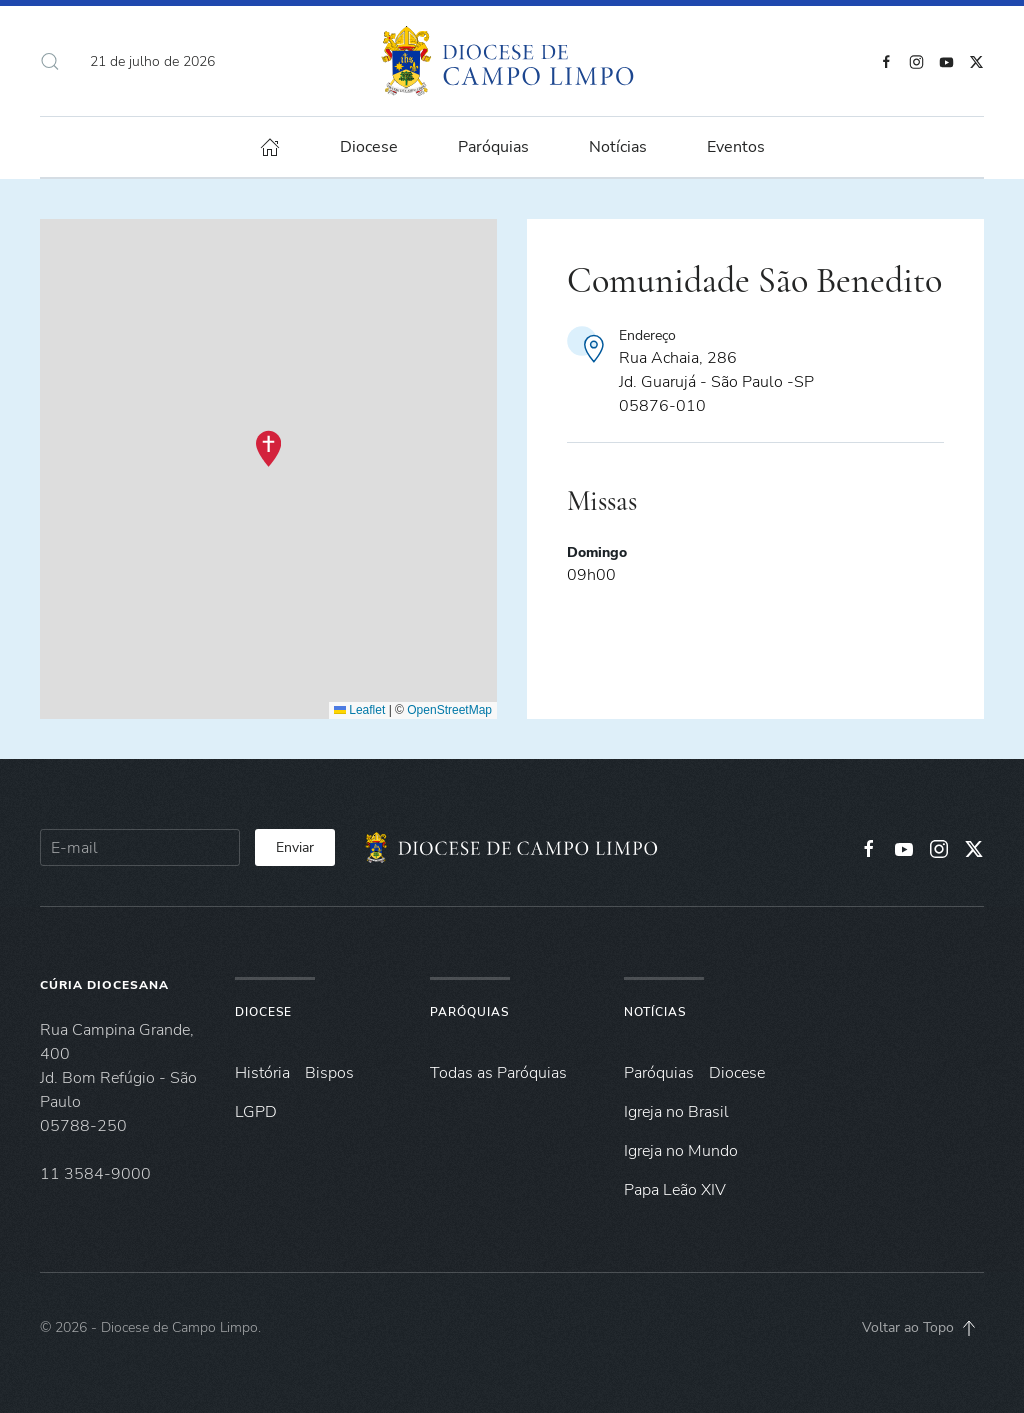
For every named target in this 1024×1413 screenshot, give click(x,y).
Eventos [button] (736, 147)
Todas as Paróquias (498, 1073)
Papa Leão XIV (675, 1190)
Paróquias (493, 147)
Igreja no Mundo (681, 1151)
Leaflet (359, 710)
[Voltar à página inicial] (512, 61)
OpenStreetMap (449, 710)
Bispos (329, 1073)
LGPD (256, 1112)
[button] (50, 61)
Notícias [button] (618, 147)
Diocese (263, 1012)
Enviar (295, 847)
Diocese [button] (369, 147)
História (262, 1073)
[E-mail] (140, 847)
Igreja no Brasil (676, 1112)
